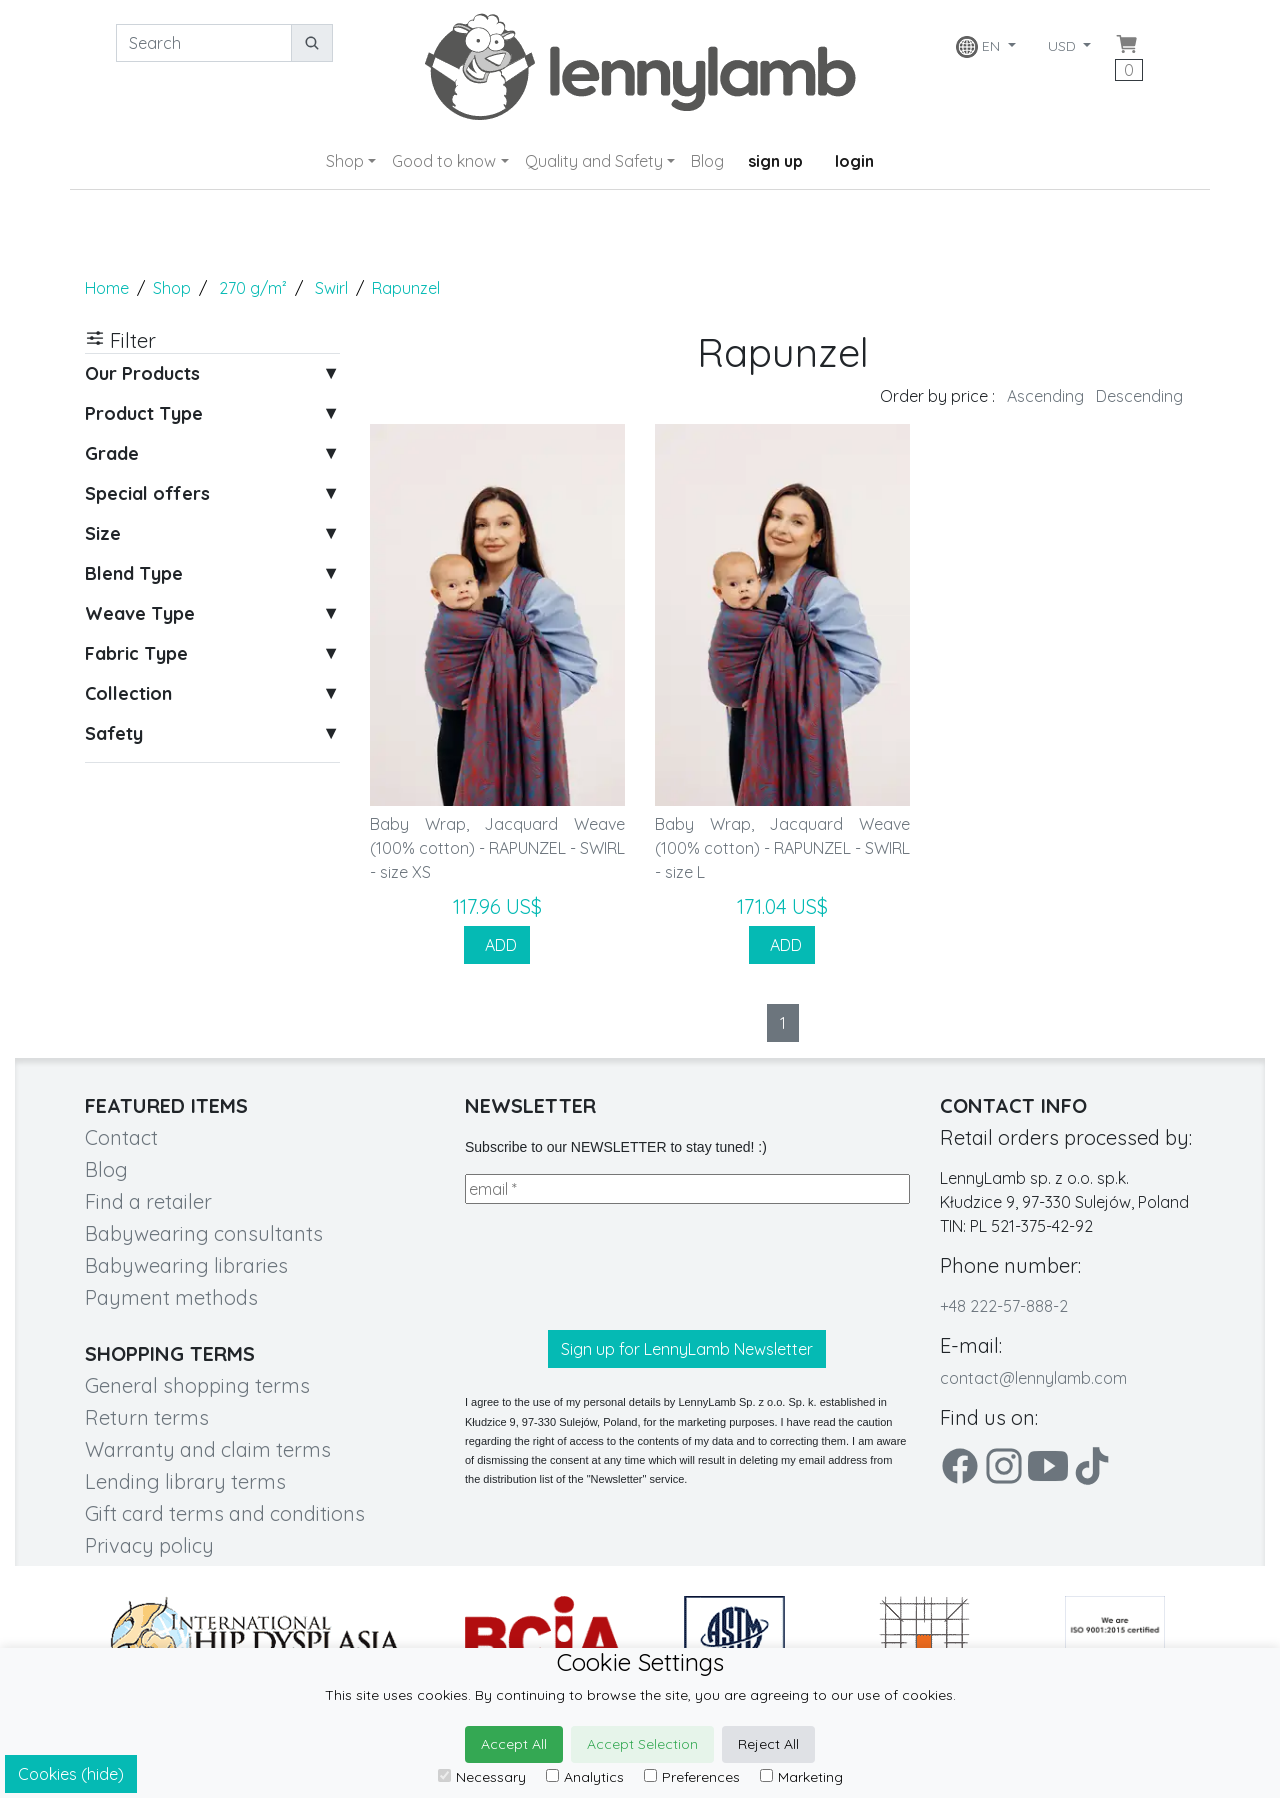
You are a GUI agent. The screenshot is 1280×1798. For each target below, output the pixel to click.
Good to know (444, 161)
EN (980, 47)
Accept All (514, 1744)
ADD (497, 945)
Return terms (147, 1417)
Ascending (1045, 396)
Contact (121, 1137)
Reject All (768, 1744)
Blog (707, 161)
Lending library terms (185, 1481)
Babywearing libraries (186, 1265)
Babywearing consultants (204, 1233)
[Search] (204, 43)
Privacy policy (149, 1545)
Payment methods (171, 1297)
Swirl (331, 288)
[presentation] (617, 1267)
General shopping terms (197, 1385)
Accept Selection (642, 1744)
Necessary (482, 1777)
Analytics (585, 1777)
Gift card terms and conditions (225, 1513)
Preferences (692, 1777)
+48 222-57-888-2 (1004, 1306)
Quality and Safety (594, 161)
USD (1064, 46)
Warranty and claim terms (208, 1449)
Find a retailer (148, 1201)
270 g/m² (253, 288)
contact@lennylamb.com (1033, 1378)
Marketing (801, 1777)
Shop (345, 161)
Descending (1139, 396)
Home (107, 288)
